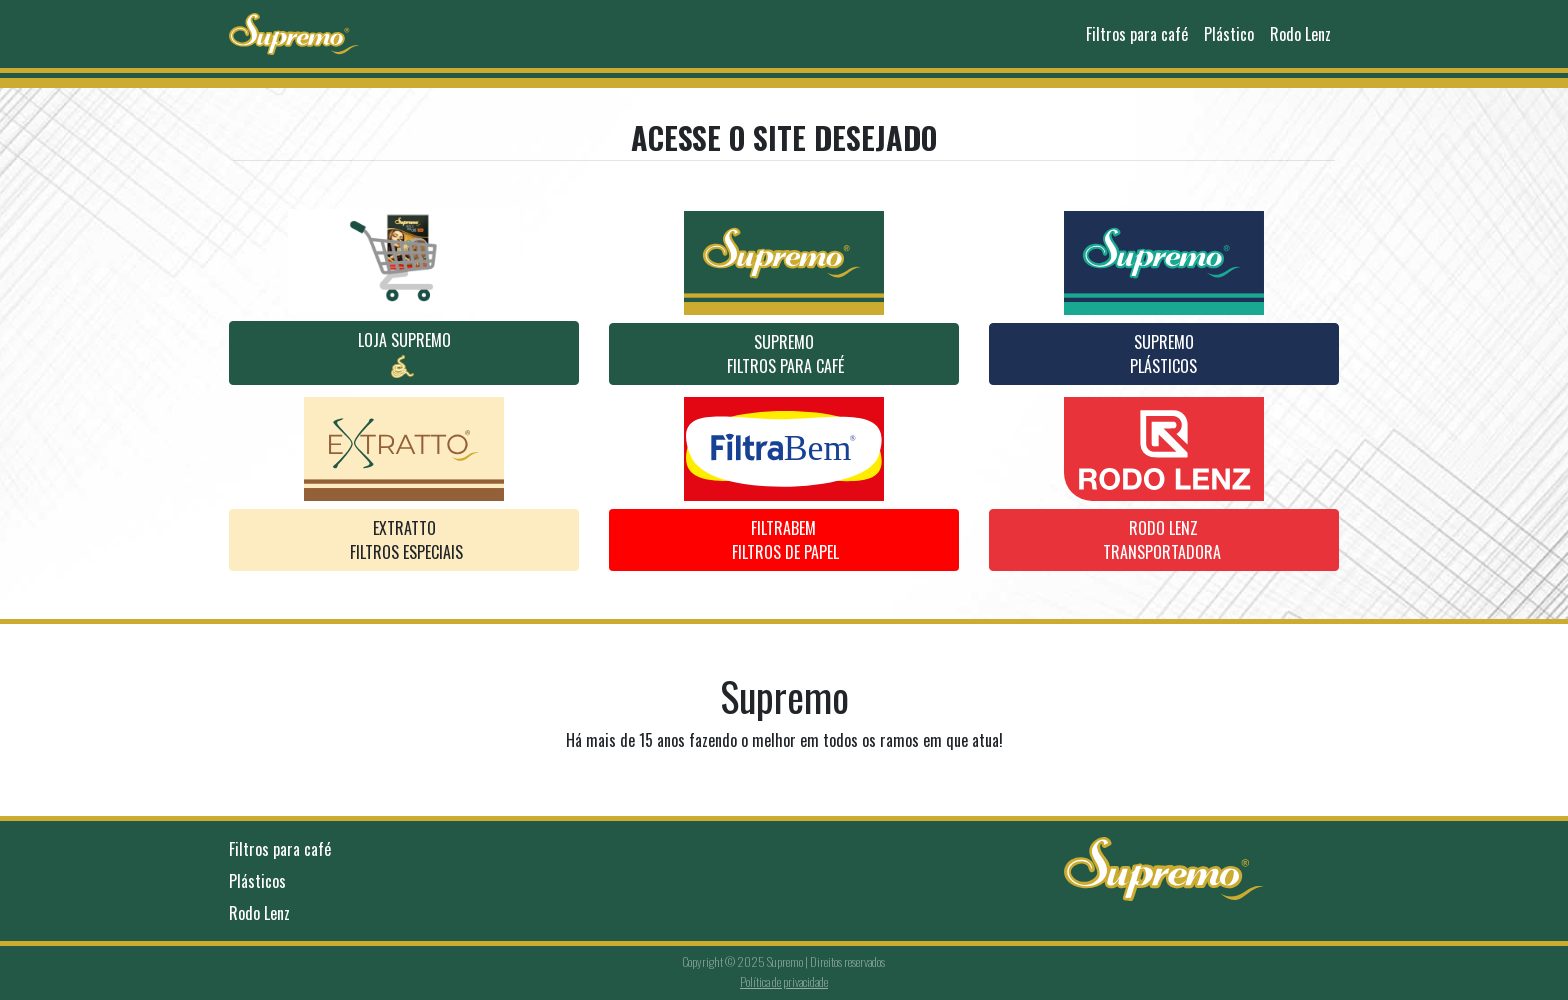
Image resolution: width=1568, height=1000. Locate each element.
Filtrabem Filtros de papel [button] (783, 540)
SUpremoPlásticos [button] (1163, 354)
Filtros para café (1137, 34)
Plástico (1229, 34)
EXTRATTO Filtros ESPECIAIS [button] (404, 540)
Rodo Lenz (1300, 34)
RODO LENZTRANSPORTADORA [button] (1164, 540)
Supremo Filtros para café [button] (783, 354)
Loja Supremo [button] (404, 353)
